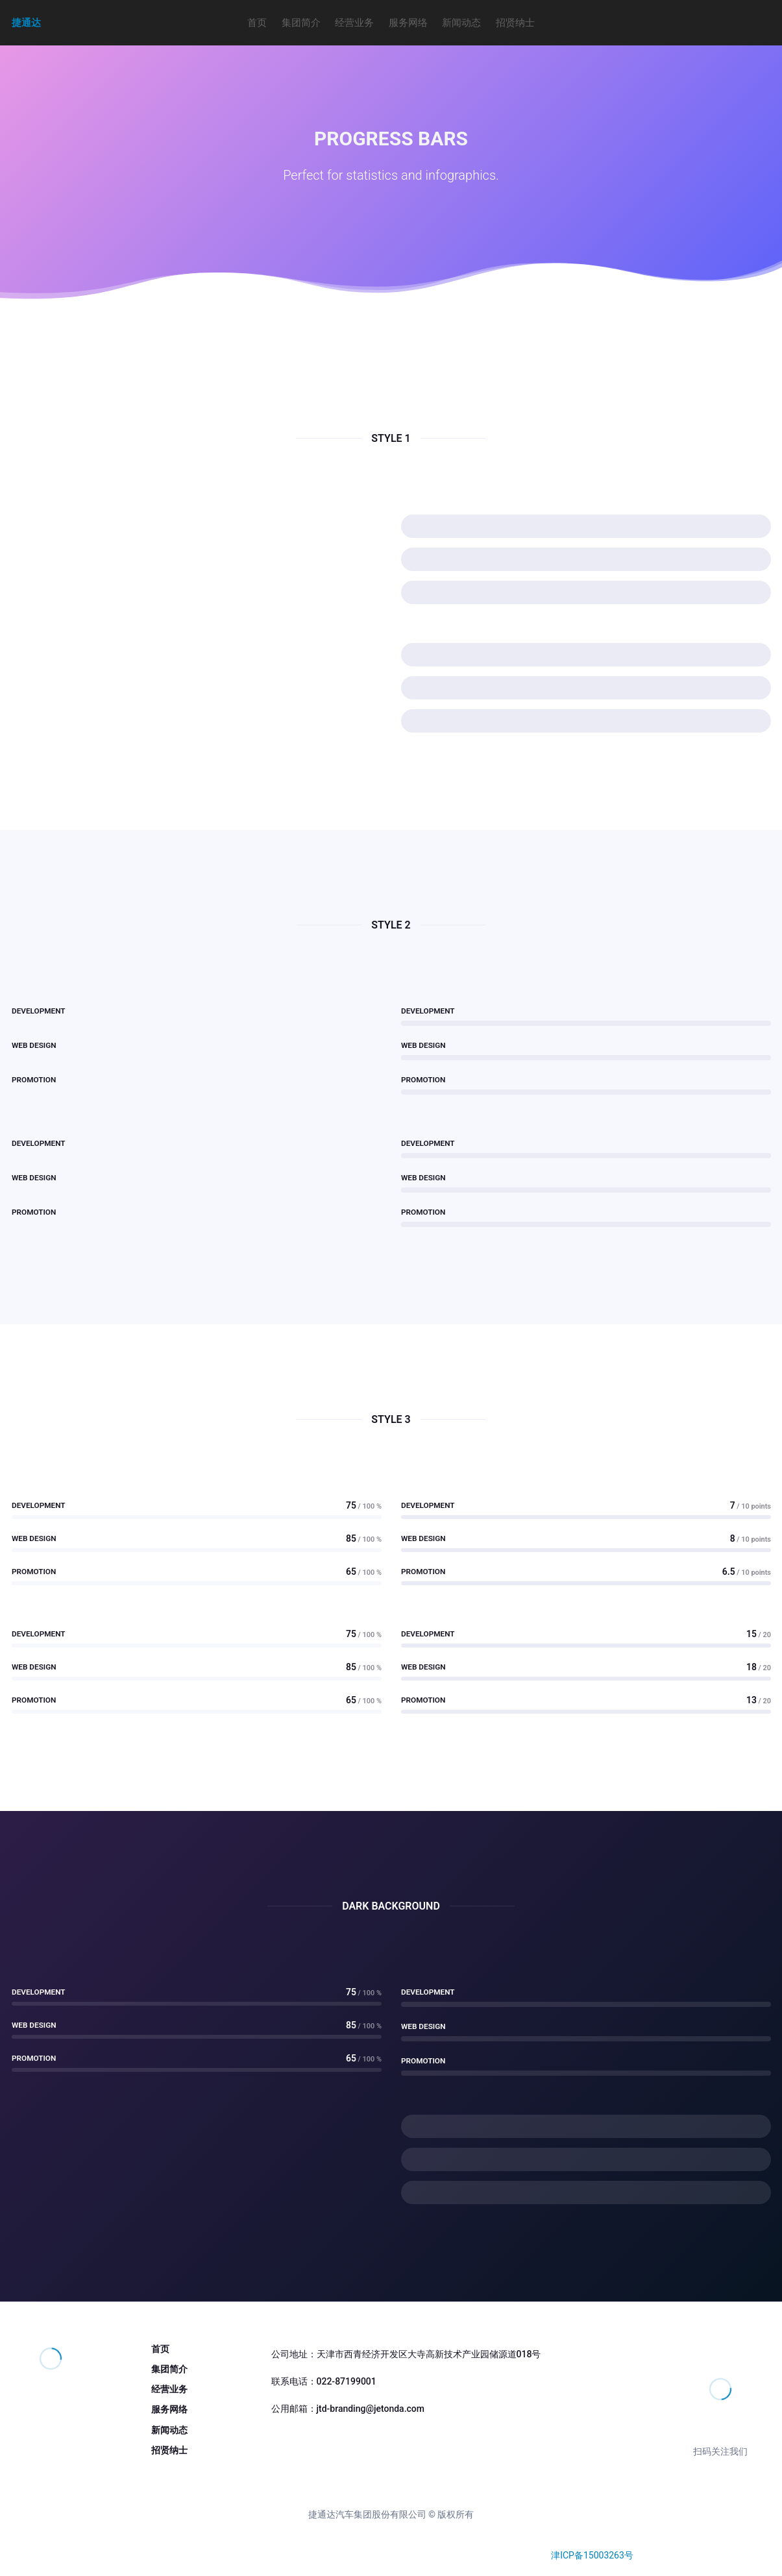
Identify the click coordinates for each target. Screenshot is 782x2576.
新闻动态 (461, 23)
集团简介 (301, 23)
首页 (257, 23)
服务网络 (408, 23)
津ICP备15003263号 (592, 2555)
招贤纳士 (515, 23)
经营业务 (354, 23)
